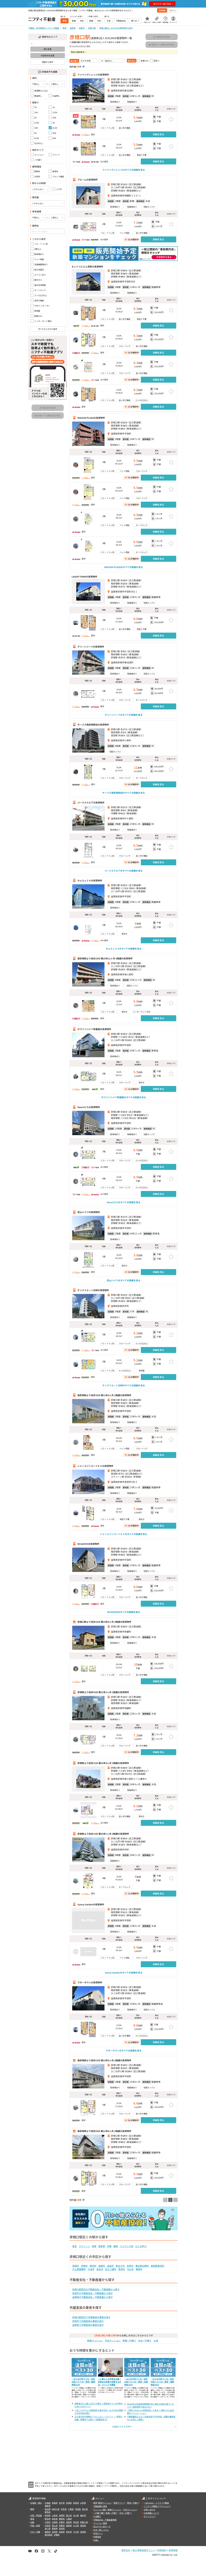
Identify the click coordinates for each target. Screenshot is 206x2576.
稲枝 (115, 2246)
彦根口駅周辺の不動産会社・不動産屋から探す (96, 2289)
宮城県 (69, 2502)
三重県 (69, 2518)
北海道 (48, 2502)
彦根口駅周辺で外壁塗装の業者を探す (91, 2317)
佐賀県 (55, 2531)
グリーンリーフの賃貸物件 (90, 646)
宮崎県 (83, 2531)
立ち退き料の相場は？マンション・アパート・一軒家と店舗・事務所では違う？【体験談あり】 (99, 2418)
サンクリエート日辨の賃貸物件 (93, 1290)
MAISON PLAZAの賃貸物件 (91, 417)
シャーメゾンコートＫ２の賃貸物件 (95, 1465)
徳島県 (83, 2525)
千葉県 (71, 2509)
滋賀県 (69, 2522)
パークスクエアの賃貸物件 (90, 802)
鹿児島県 (48, 2534)
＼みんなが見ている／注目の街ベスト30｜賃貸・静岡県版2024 (83, 2381)
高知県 (62, 2528)
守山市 (130, 2269)
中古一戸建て (145, 2340)
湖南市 (101, 2265)
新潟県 (48, 2515)
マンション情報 (100, 2523)
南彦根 (101, 2246)
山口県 (76, 2525)
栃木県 (85, 2509)
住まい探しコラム (101, 2529)
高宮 (74, 2246)
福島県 (48, 2505)
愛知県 (48, 2518)
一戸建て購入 (99, 2513)
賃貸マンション (105, 2502)
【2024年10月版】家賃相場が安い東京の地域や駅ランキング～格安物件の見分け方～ (150, 2405)
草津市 (121, 2269)
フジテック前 (126, 2246)
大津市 (91, 2269)
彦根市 (75, 2265)
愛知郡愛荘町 (157, 2265)
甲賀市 (84, 2265)
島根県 (69, 2525)
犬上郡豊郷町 (79, 2269)
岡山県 (55, 2525)
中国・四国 (35, 2525)
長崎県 (62, 2531)
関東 (32, 2509)
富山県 (69, 2515)
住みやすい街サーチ (102, 2526)
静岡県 (62, 2518)
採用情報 (173, 2550)
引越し (96, 2540)
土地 (156, 2340)
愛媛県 (55, 2528)
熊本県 (69, 2531)
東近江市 (120, 2265)
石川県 (76, 2515)
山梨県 (55, 2515)
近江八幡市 (110, 2269)
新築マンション (95, 2340)
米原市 (130, 2265)
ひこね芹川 (140, 2246)
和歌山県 (84, 2522)
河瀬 (109, 2246)
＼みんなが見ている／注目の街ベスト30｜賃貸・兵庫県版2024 (136, 2381)
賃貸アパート (119, 2502)
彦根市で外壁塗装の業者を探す (88, 2321)
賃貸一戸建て (133, 2502)
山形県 (83, 2502)
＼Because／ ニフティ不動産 (156, 2502)
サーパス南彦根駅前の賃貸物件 (93, 724)
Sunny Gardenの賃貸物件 (90, 1904)
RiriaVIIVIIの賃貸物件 (88, 1543)
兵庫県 (55, 2522)
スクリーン (84, 2246)
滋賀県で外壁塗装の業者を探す (88, 2325)
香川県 (48, 2528)
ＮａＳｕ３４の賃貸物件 (89, 880)
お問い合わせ (149, 2509)
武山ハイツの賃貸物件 (88, 1212)
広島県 (48, 2525)
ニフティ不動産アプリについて (157, 2506)
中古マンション (113, 2340)
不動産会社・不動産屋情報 (105, 2519)
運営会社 (125, 2550)
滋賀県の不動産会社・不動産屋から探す (92, 2297)
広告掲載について (151, 2513)
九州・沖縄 (35, 2531)
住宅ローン (98, 2533)
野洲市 (93, 2265)
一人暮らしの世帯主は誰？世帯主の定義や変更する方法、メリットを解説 (109, 2381)
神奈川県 (56, 2509)
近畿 (32, 2522)
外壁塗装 (97, 2536)
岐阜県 (55, 2518)
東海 (32, 2518)
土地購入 (97, 2516)
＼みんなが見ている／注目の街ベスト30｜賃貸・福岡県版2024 (162, 2381)
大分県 (76, 2531)
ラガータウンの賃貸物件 (89, 1982)
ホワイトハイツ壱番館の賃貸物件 (94, 1029)
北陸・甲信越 (36, 2515)
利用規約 (161, 2550)
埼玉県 (64, 2509)
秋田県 (76, 2502)
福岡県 (48, 2531)
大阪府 (48, 2522)
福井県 (83, 2515)
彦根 (94, 2246)
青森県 (55, 2502)
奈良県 (76, 2522)
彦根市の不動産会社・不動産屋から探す (92, 2293)
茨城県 (78, 2509)
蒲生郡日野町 (142, 2265)
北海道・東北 (36, 2502)
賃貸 (95, 2502)
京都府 (62, 2522)
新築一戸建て (129, 2340)
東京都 (48, 2509)
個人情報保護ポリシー (144, 2550)
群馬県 (48, 2512)
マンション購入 (100, 2509)
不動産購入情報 (100, 2506)
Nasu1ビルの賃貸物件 (88, 1107)
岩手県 (62, 2502)
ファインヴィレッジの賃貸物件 (93, 74)
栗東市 (139, 2269)
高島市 (110, 2265)
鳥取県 (62, 2525)
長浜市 (99, 2269)
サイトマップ (149, 2516)
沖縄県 (57, 2534)
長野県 (62, 2515)
